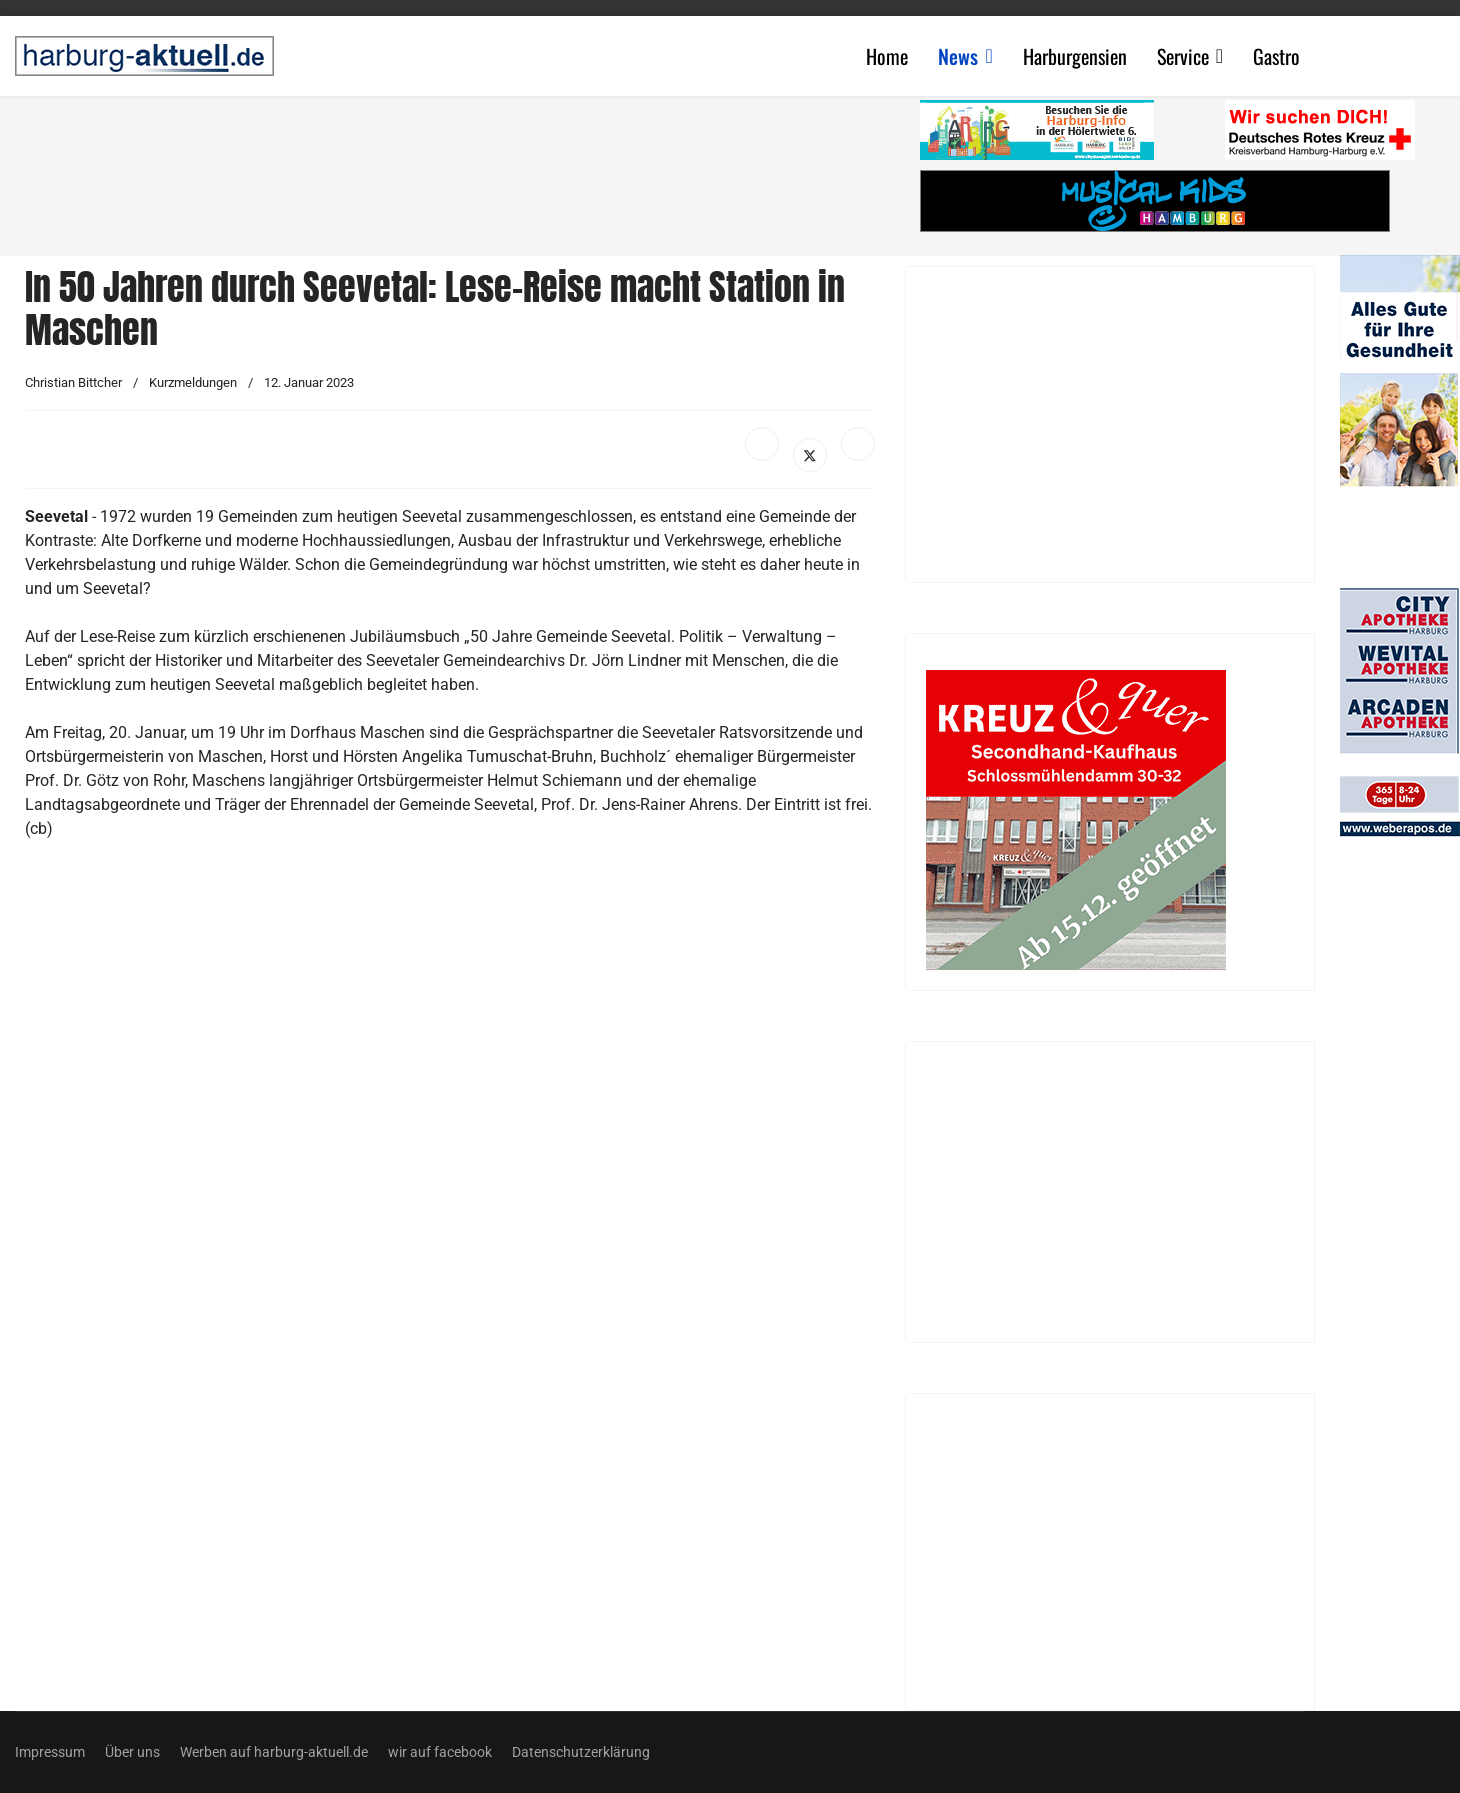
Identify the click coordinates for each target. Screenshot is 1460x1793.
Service (1183, 56)
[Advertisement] (460, 170)
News (958, 56)
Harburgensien (1075, 56)
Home (887, 56)
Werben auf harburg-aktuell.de (274, 1752)
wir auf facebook (440, 1752)
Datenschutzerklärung (581, 1752)
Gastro (1276, 56)
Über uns (132, 1752)
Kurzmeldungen (193, 382)
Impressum (50, 1752)
